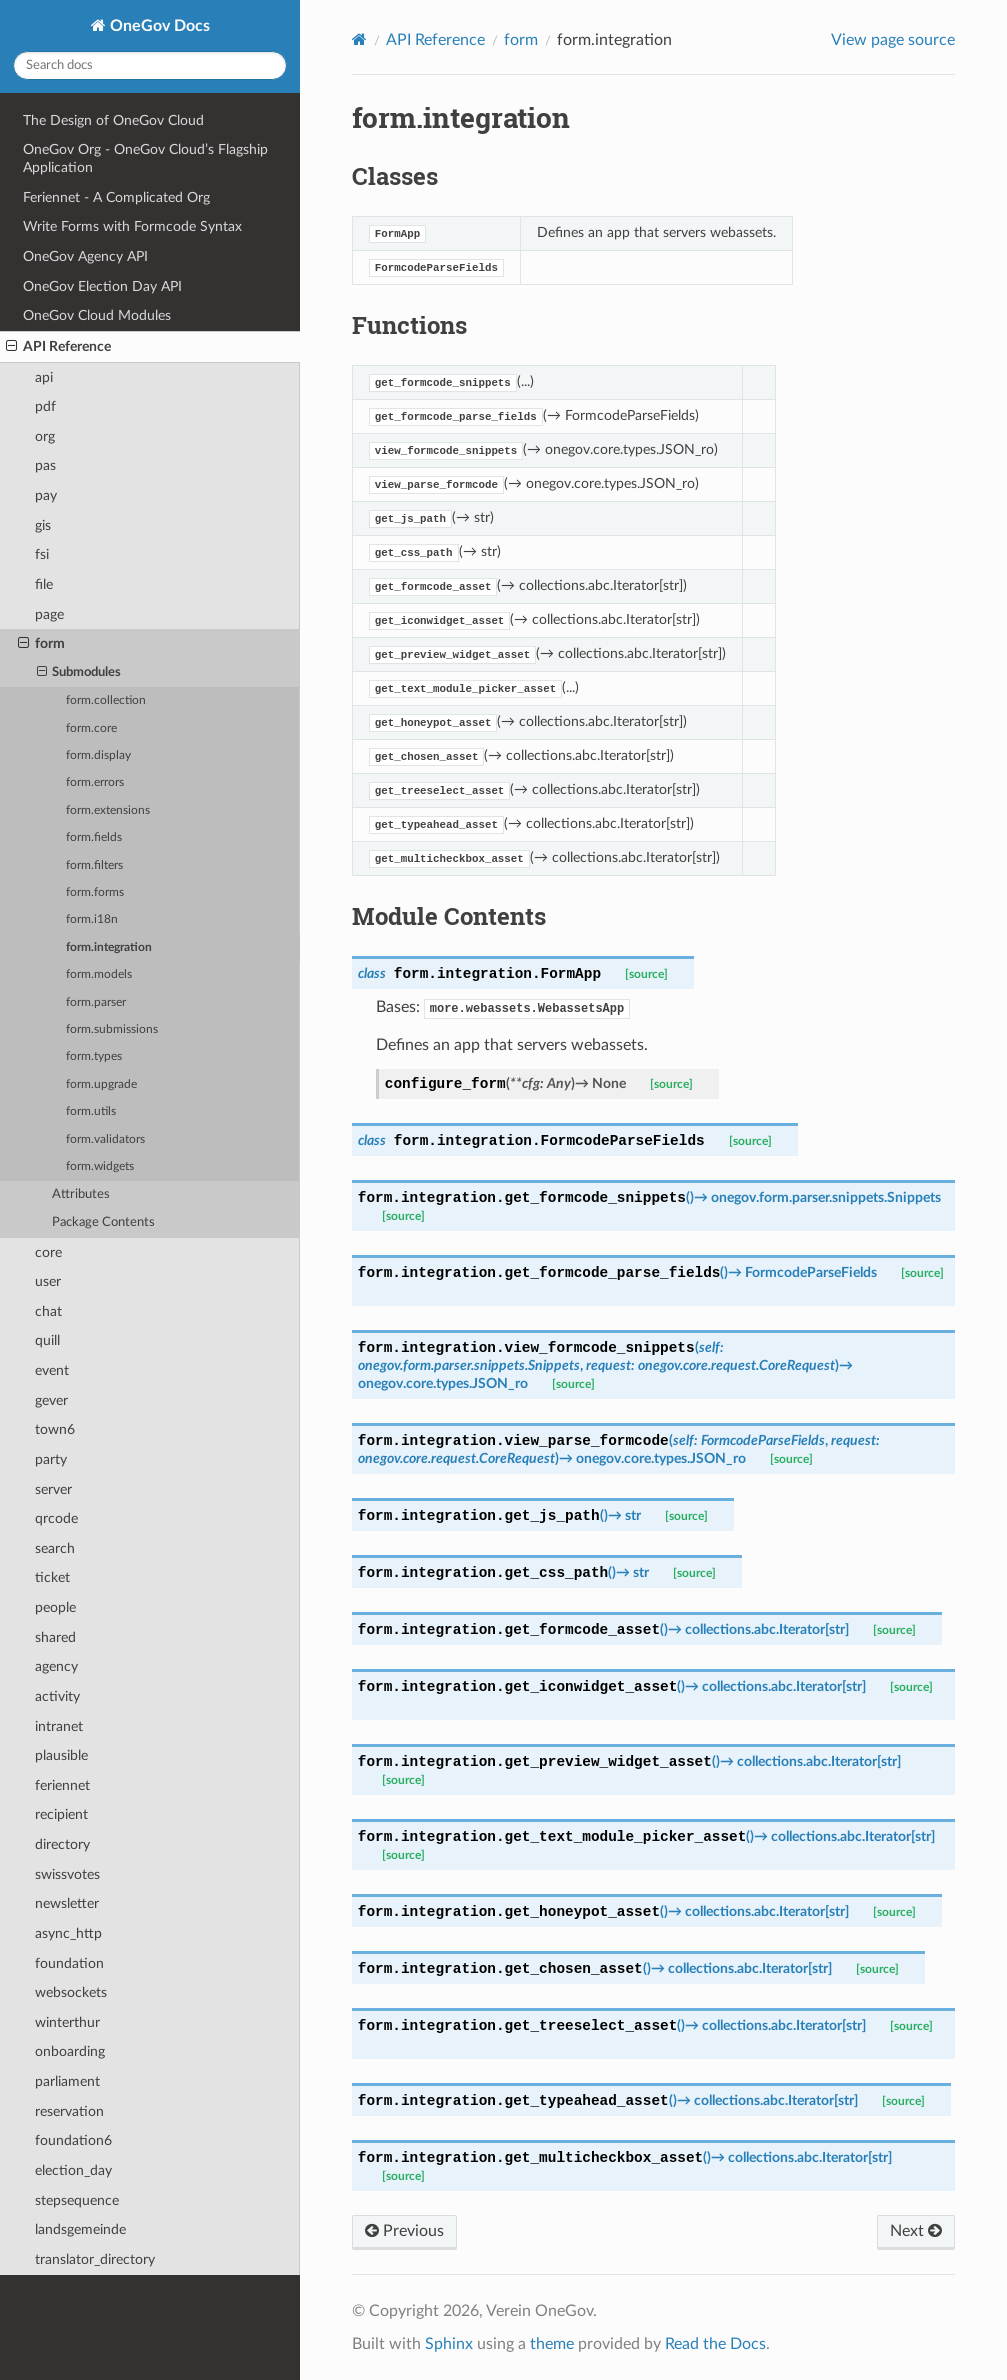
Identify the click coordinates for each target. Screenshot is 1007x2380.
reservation (69, 2111)
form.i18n (92, 919)
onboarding (70, 2051)
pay (46, 495)
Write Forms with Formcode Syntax (132, 226)
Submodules (79, 673)
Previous (404, 2231)
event (52, 1370)
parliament (67, 2081)
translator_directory (95, 2259)
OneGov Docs (158, 26)
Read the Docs (715, 2344)
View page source (893, 40)
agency (56, 1666)
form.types (94, 1056)
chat (48, 1311)
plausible (61, 1755)
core (48, 1252)
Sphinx (449, 2344)
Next (916, 2231)
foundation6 (73, 2140)
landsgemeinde (80, 2229)
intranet (59, 1726)
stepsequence (77, 2200)
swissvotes (67, 1874)
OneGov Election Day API (102, 286)
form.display (98, 755)
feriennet (62, 1785)
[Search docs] (150, 65)
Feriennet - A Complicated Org (116, 197)
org (45, 436)
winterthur (67, 2022)
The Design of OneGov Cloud (113, 120)
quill (47, 1340)
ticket (52, 1577)
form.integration (109, 947)
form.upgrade (101, 1084)
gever (51, 1400)
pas (45, 465)
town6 (55, 1429)
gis (43, 525)
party (51, 1459)
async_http (68, 1933)
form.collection (106, 700)
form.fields (94, 837)
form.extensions (108, 810)
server (53, 1489)
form (41, 644)
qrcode (56, 1518)
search (55, 1548)
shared (55, 1637)
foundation (69, 1963)
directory (62, 1844)
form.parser (96, 1002)
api (44, 377)
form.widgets (100, 1166)
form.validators (105, 1139)
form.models (99, 974)
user (48, 1281)
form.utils (91, 1111)
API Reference (58, 347)
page (49, 614)
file (44, 584)
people (55, 1607)
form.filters (94, 865)
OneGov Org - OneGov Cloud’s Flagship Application (145, 158)
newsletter (67, 1903)
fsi (42, 554)
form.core (91, 728)
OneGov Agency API (85, 256)
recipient (61, 1814)
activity (57, 1696)
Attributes (81, 1194)
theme (552, 2344)
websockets (71, 1992)
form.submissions (112, 1029)
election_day (73, 2170)
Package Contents (103, 1222)
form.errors (95, 782)
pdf (45, 406)
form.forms (95, 892)
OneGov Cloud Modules (97, 315)
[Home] (359, 39)
